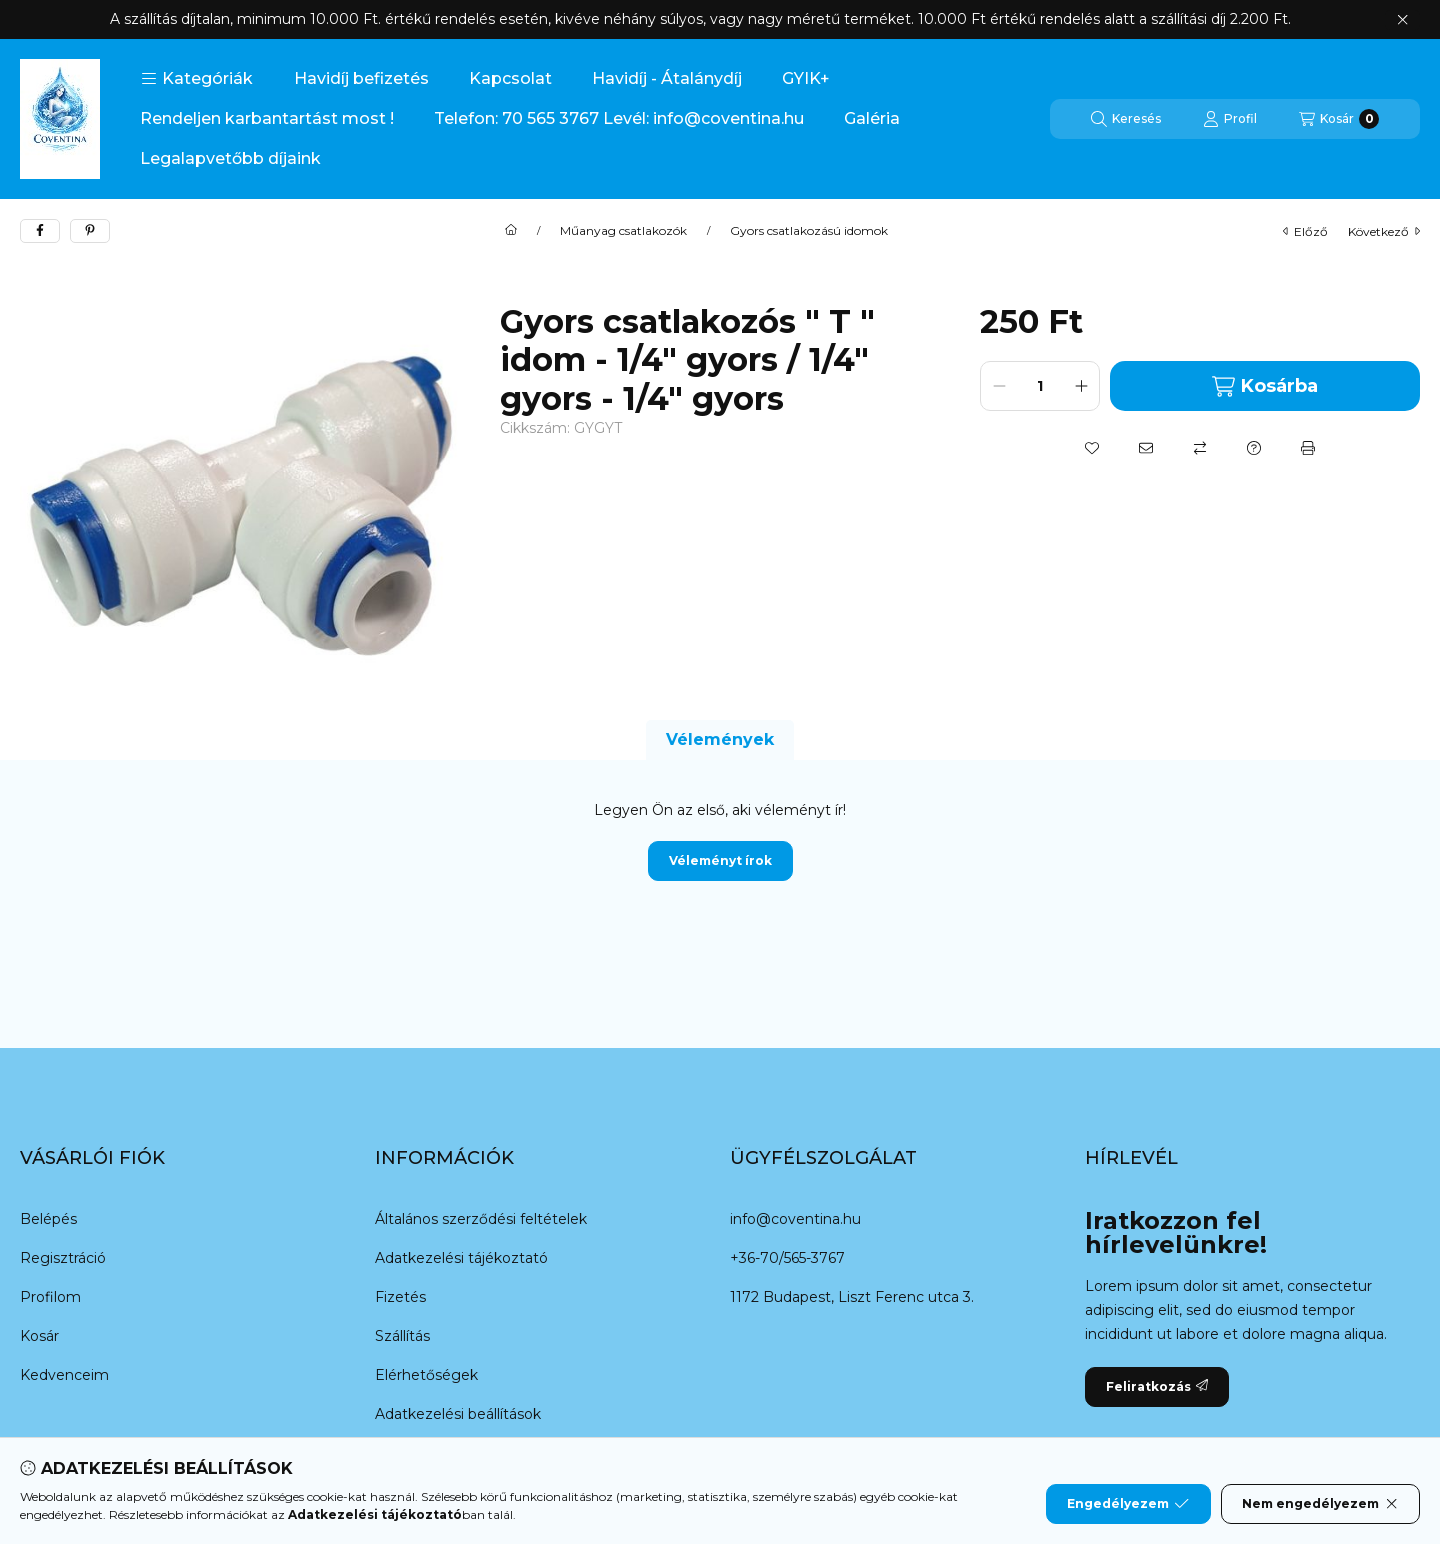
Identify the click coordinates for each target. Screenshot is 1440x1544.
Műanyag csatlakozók (623, 231)
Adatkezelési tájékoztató (461, 1258)
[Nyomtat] (1308, 448)
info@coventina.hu (795, 1219)
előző (1305, 231)
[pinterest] (90, 231)
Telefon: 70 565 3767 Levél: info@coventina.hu (619, 118)
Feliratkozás (1157, 1386)
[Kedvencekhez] (1092, 448)
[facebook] (40, 231)
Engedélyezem (1128, 1504)
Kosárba (1264, 386)
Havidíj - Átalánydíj (667, 78)
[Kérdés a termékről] (1254, 448)
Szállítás (402, 1336)
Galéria (872, 118)
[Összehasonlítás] (1200, 448)
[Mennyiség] (1040, 386)
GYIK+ (806, 78)
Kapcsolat (510, 78)
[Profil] (1230, 119)
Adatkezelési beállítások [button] (458, 1414)
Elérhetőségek (426, 1375)
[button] (197, 79)
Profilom (50, 1297)
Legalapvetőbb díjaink (230, 158)
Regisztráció (63, 1258)
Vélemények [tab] (720, 739)
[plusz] (1081, 386)
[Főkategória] (511, 231)
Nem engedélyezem (1320, 1504)
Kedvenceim (64, 1375)
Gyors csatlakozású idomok (809, 231)
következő (1384, 231)
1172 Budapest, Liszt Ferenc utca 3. (852, 1297)
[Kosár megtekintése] (1339, 119)
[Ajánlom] (1146, 448)
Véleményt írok (720, 860)
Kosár (39, 1336)
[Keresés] (1126, 119)
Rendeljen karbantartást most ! (267, 118)
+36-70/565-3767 (787, 1258)
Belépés (48, 1219)
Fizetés (400, 1297)
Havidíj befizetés (361, 78)
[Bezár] (1402, 20)
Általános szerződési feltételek (481, 1219)
